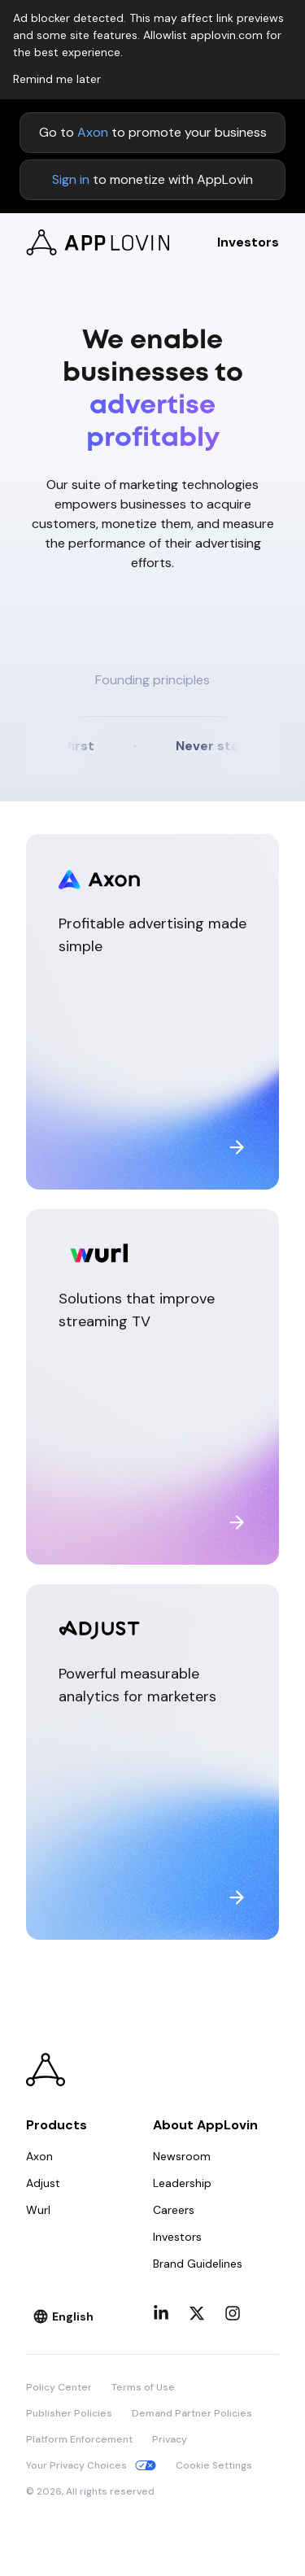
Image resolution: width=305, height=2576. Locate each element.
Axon (92, 132)
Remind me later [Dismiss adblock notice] (57, 79)
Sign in (70, 179)
